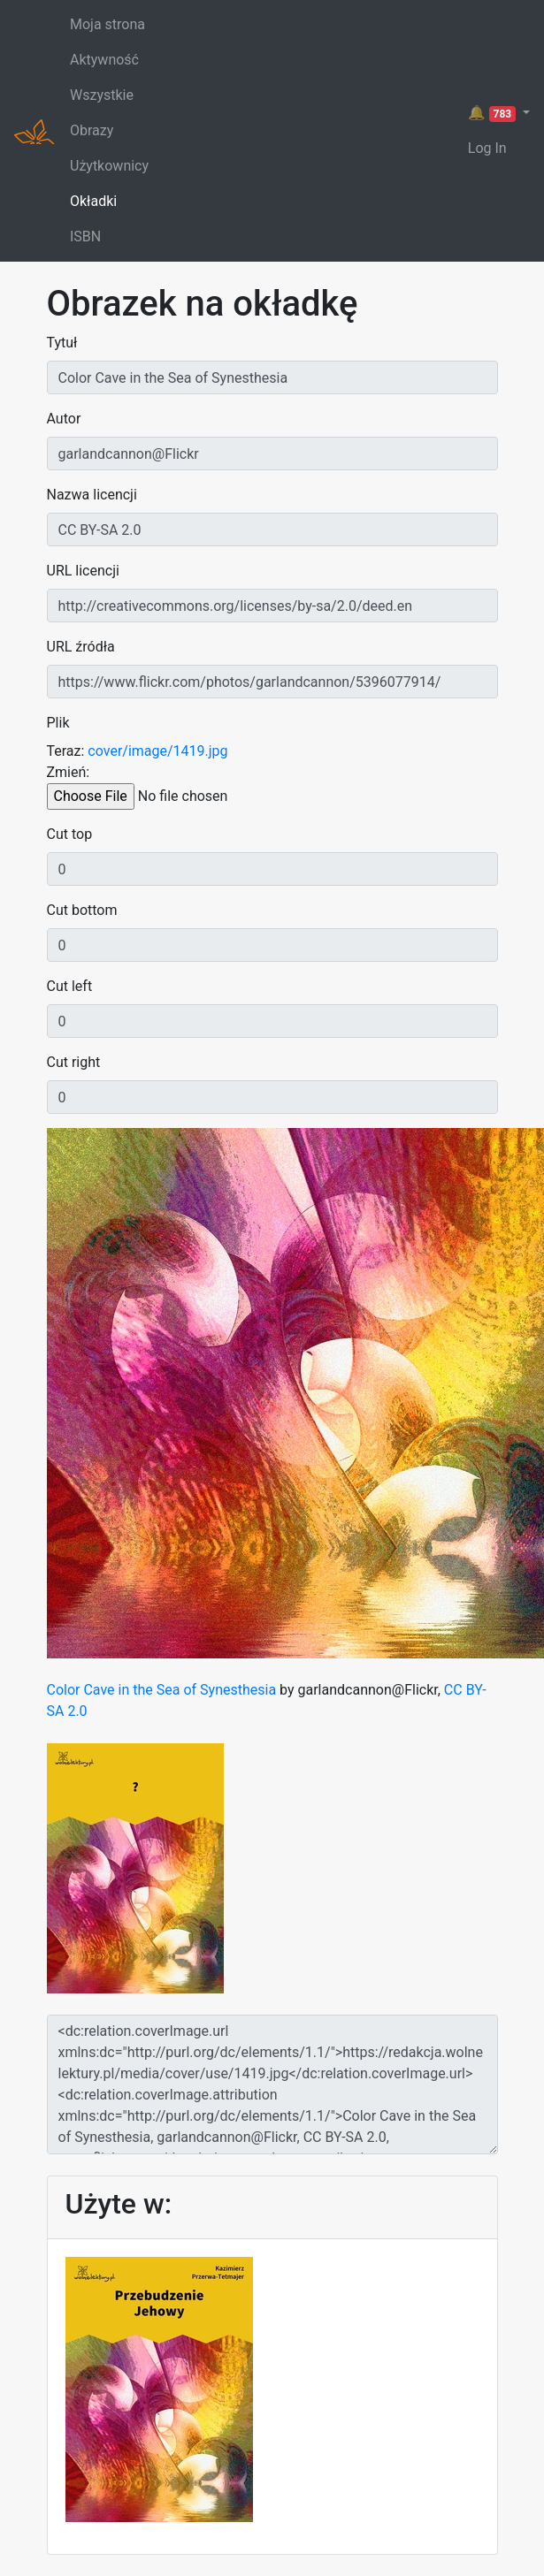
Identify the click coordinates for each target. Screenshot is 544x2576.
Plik (58, 722)
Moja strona (107, 24)
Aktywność (104, 59)
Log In (487, 148)
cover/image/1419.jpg (157, 751)
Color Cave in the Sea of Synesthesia (162, 1689)
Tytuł (62, 342)
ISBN (85, 236)
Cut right (74, 1062)
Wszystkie (102, 95)
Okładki (93, 201)
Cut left (70, 986)
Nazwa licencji (92, 494)
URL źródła (81, 646)
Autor (64, 418)
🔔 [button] (493, 113)
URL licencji (83, 570)
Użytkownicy (109, 165)
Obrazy (91, 130)
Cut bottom (82, 910)
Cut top (70, 834)
